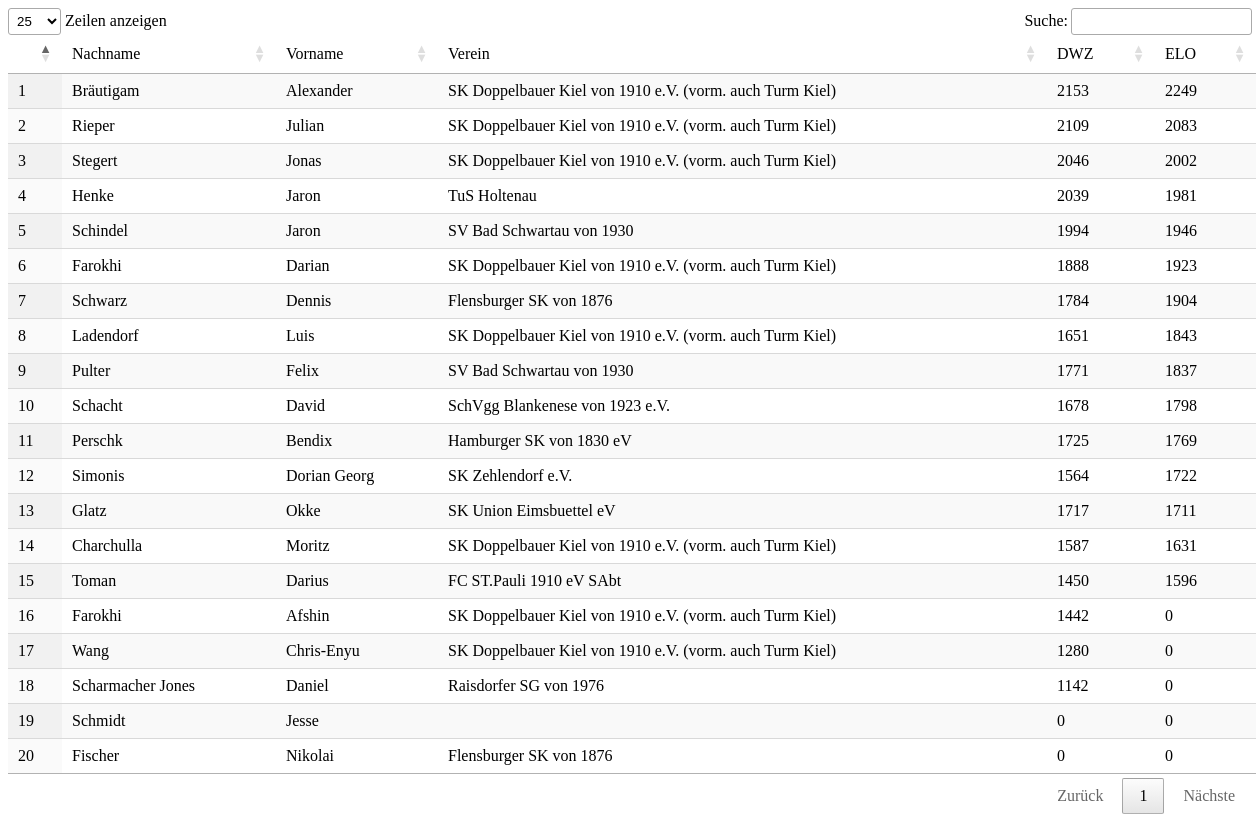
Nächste (1209, 795)
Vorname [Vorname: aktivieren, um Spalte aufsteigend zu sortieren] (314, 53)
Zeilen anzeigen (87, 20)
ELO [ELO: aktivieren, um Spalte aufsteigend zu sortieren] (1180, 53)
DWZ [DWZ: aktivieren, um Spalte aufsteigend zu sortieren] (1075, 53)
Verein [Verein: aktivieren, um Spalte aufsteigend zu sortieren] (469, 53)
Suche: (1138, 20)
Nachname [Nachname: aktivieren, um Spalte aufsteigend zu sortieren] (106, 53)
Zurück (1080, 795)
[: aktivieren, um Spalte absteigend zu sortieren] (35, 54)
